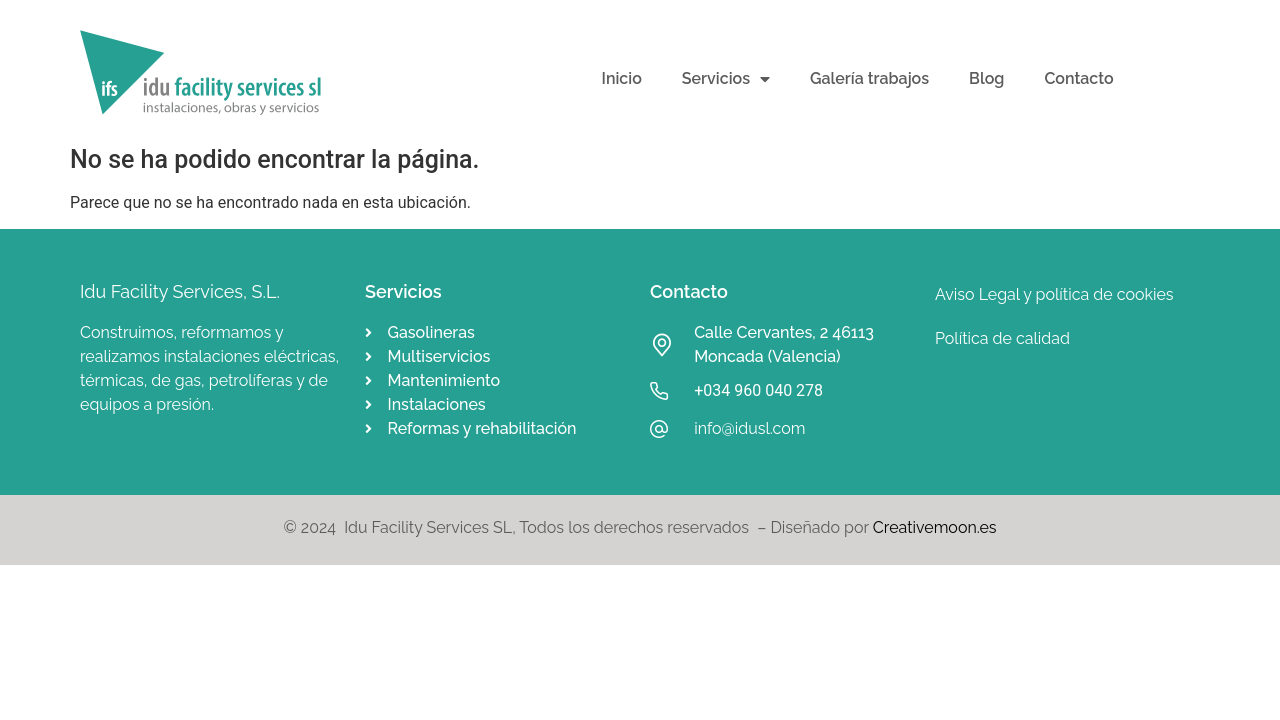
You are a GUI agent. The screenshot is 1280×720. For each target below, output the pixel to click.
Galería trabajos (869, 78)
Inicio (622, 78)
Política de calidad (1002, 338)
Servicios (726, 79)
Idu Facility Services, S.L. (180, 291)
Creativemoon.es (935, 527)
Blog (986, 78)
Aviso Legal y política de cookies (1054, 294)
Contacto (1078, 78)
